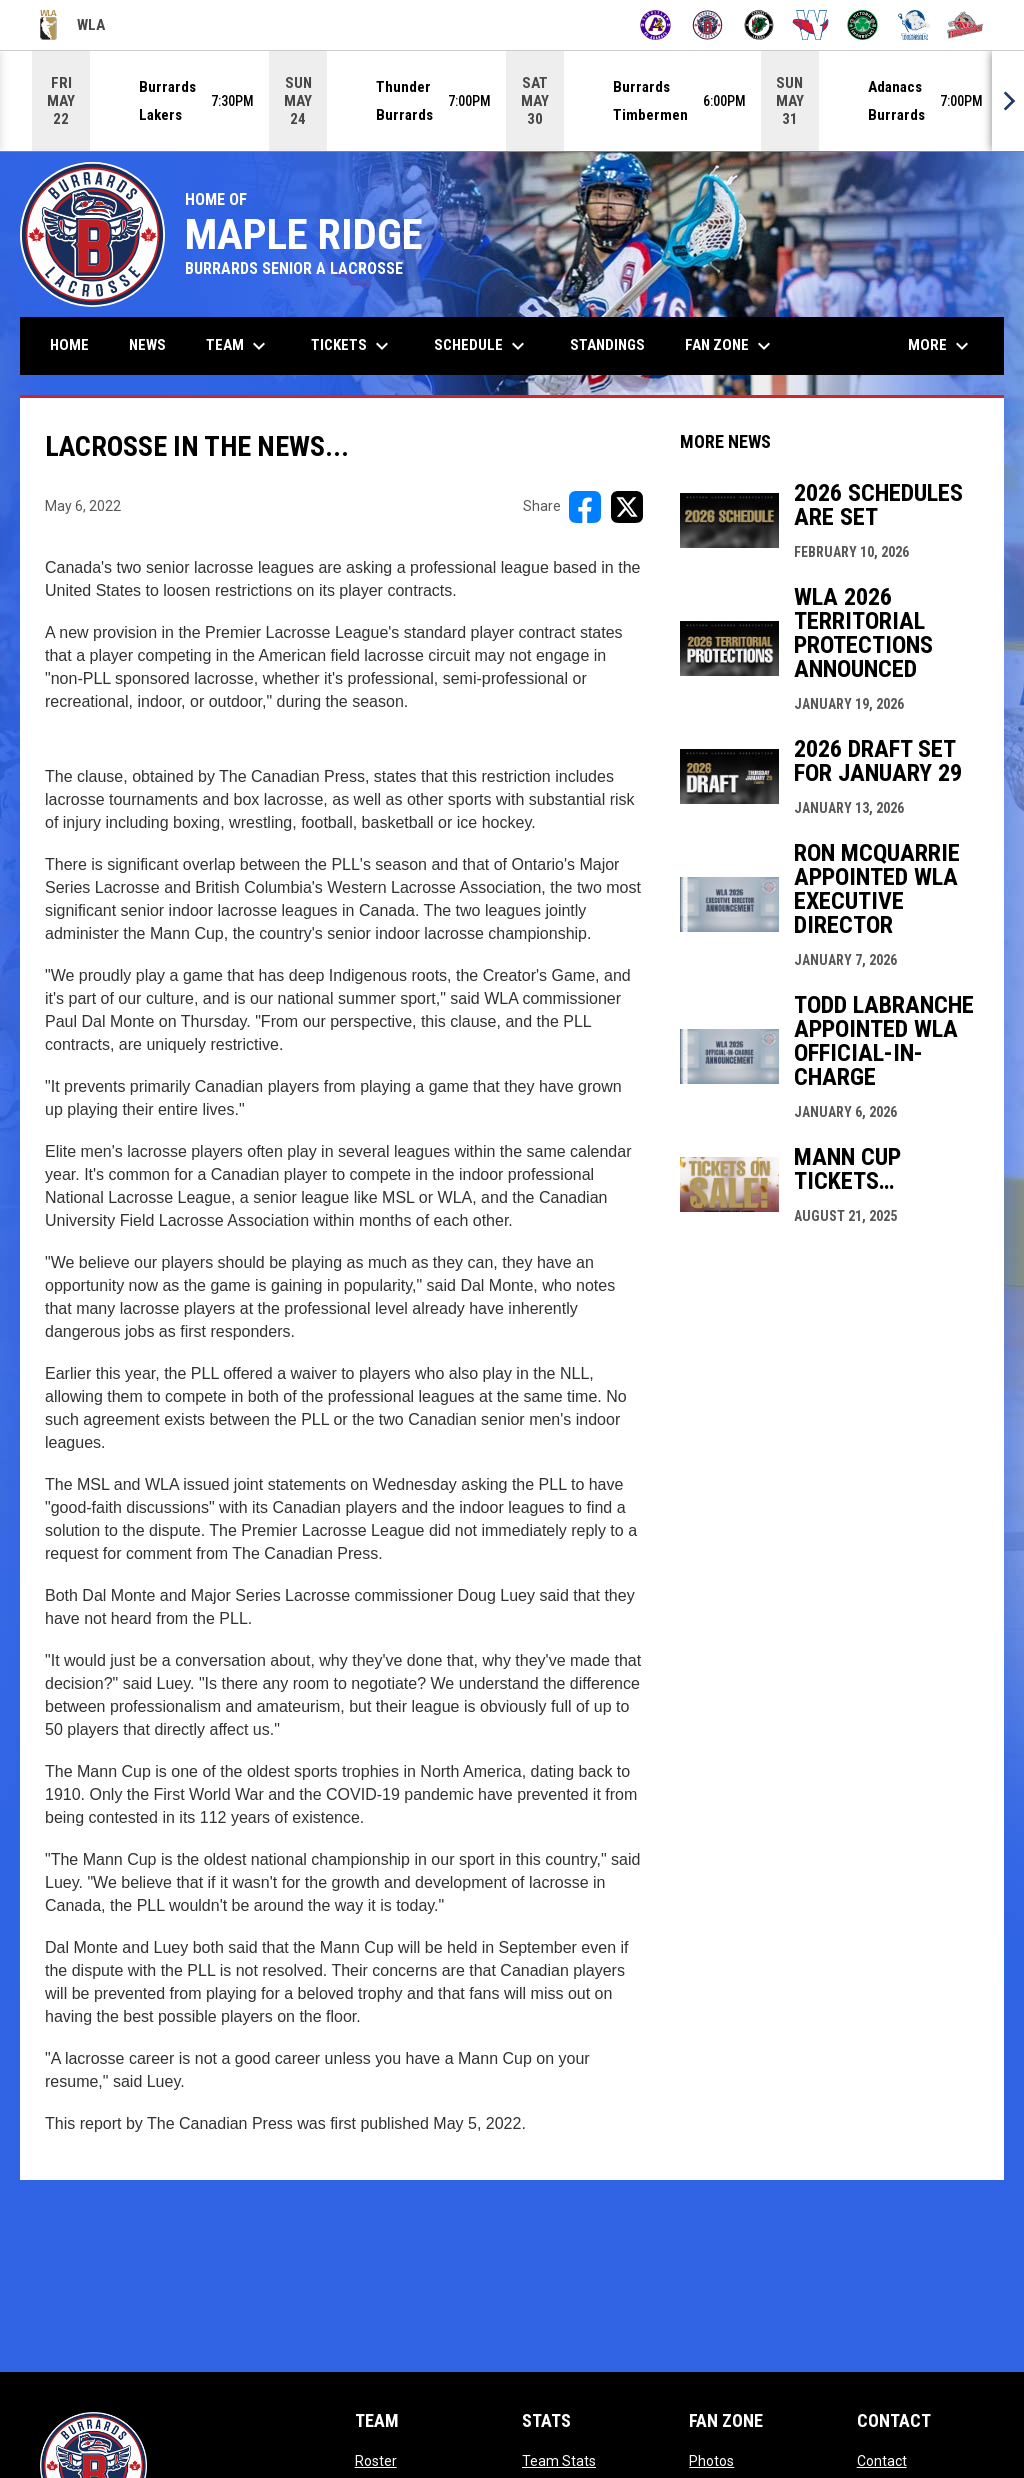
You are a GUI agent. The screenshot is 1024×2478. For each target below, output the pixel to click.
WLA (72, 25)
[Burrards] (707, 25)
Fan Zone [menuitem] (730, 346)
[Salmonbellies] (810, 25)
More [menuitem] (941, 346)
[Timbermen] (965, 25)
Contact (882, 2461)
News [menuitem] (147, 345)
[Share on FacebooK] (585, 507)
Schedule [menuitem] (482, 346)
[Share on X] (627, 507)
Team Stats (559, 2461)
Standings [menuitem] (607, 345)
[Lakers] (759, 25)
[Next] (1008, 101)
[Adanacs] (655, 25)
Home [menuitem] (69, 345)
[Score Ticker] (512, 101)
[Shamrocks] (862, 25)
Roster (376, 2461)
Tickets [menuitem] (352, 346)
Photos (711, 2461)
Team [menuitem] (238, 346)
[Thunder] (914, 25)
